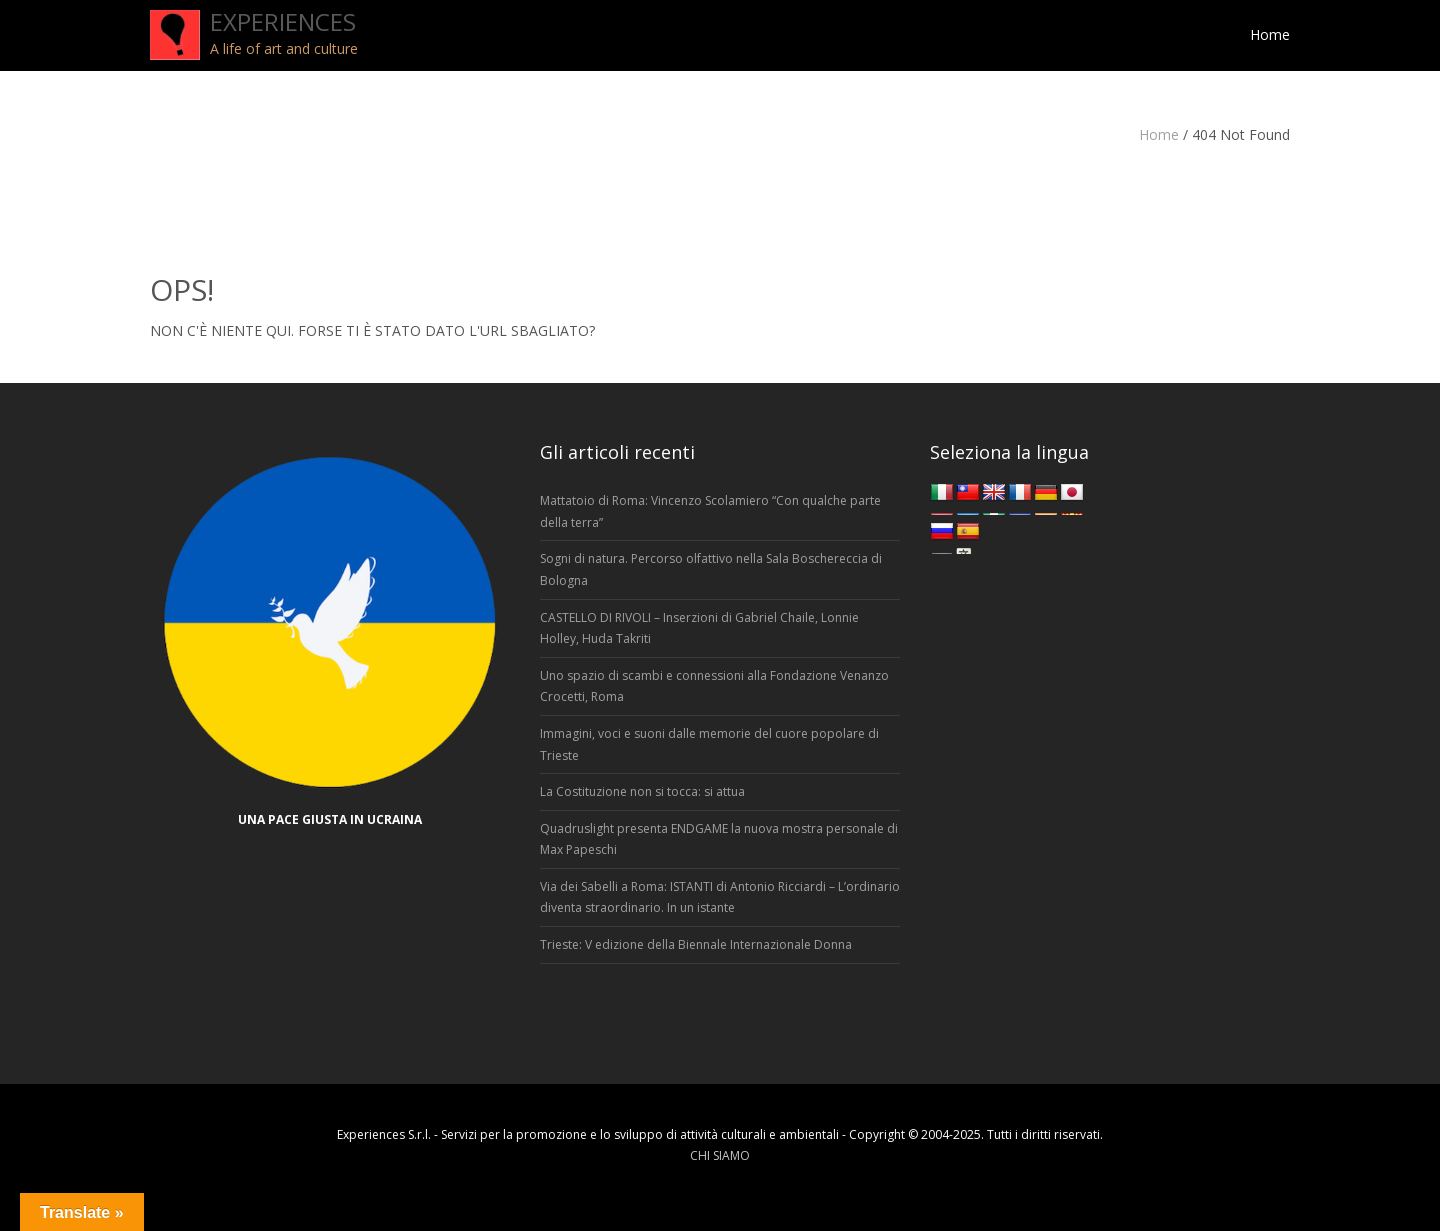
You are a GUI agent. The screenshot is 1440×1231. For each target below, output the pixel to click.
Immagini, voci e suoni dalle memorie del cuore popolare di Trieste (709, 744)
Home (1159, 134)
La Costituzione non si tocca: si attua (642, 791)
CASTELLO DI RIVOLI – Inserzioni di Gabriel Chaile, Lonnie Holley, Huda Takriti (699, 628)
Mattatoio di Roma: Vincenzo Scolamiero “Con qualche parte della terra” (710, 511)
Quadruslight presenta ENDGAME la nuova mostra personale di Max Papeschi (719, 839)
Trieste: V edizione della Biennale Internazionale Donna (696, 944)
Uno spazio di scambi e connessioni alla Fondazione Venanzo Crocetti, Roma (714, 686)
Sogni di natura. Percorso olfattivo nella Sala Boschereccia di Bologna (711, 569)
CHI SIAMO (720, 1155)
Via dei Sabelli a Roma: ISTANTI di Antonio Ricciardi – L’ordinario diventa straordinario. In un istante (720, 897)
